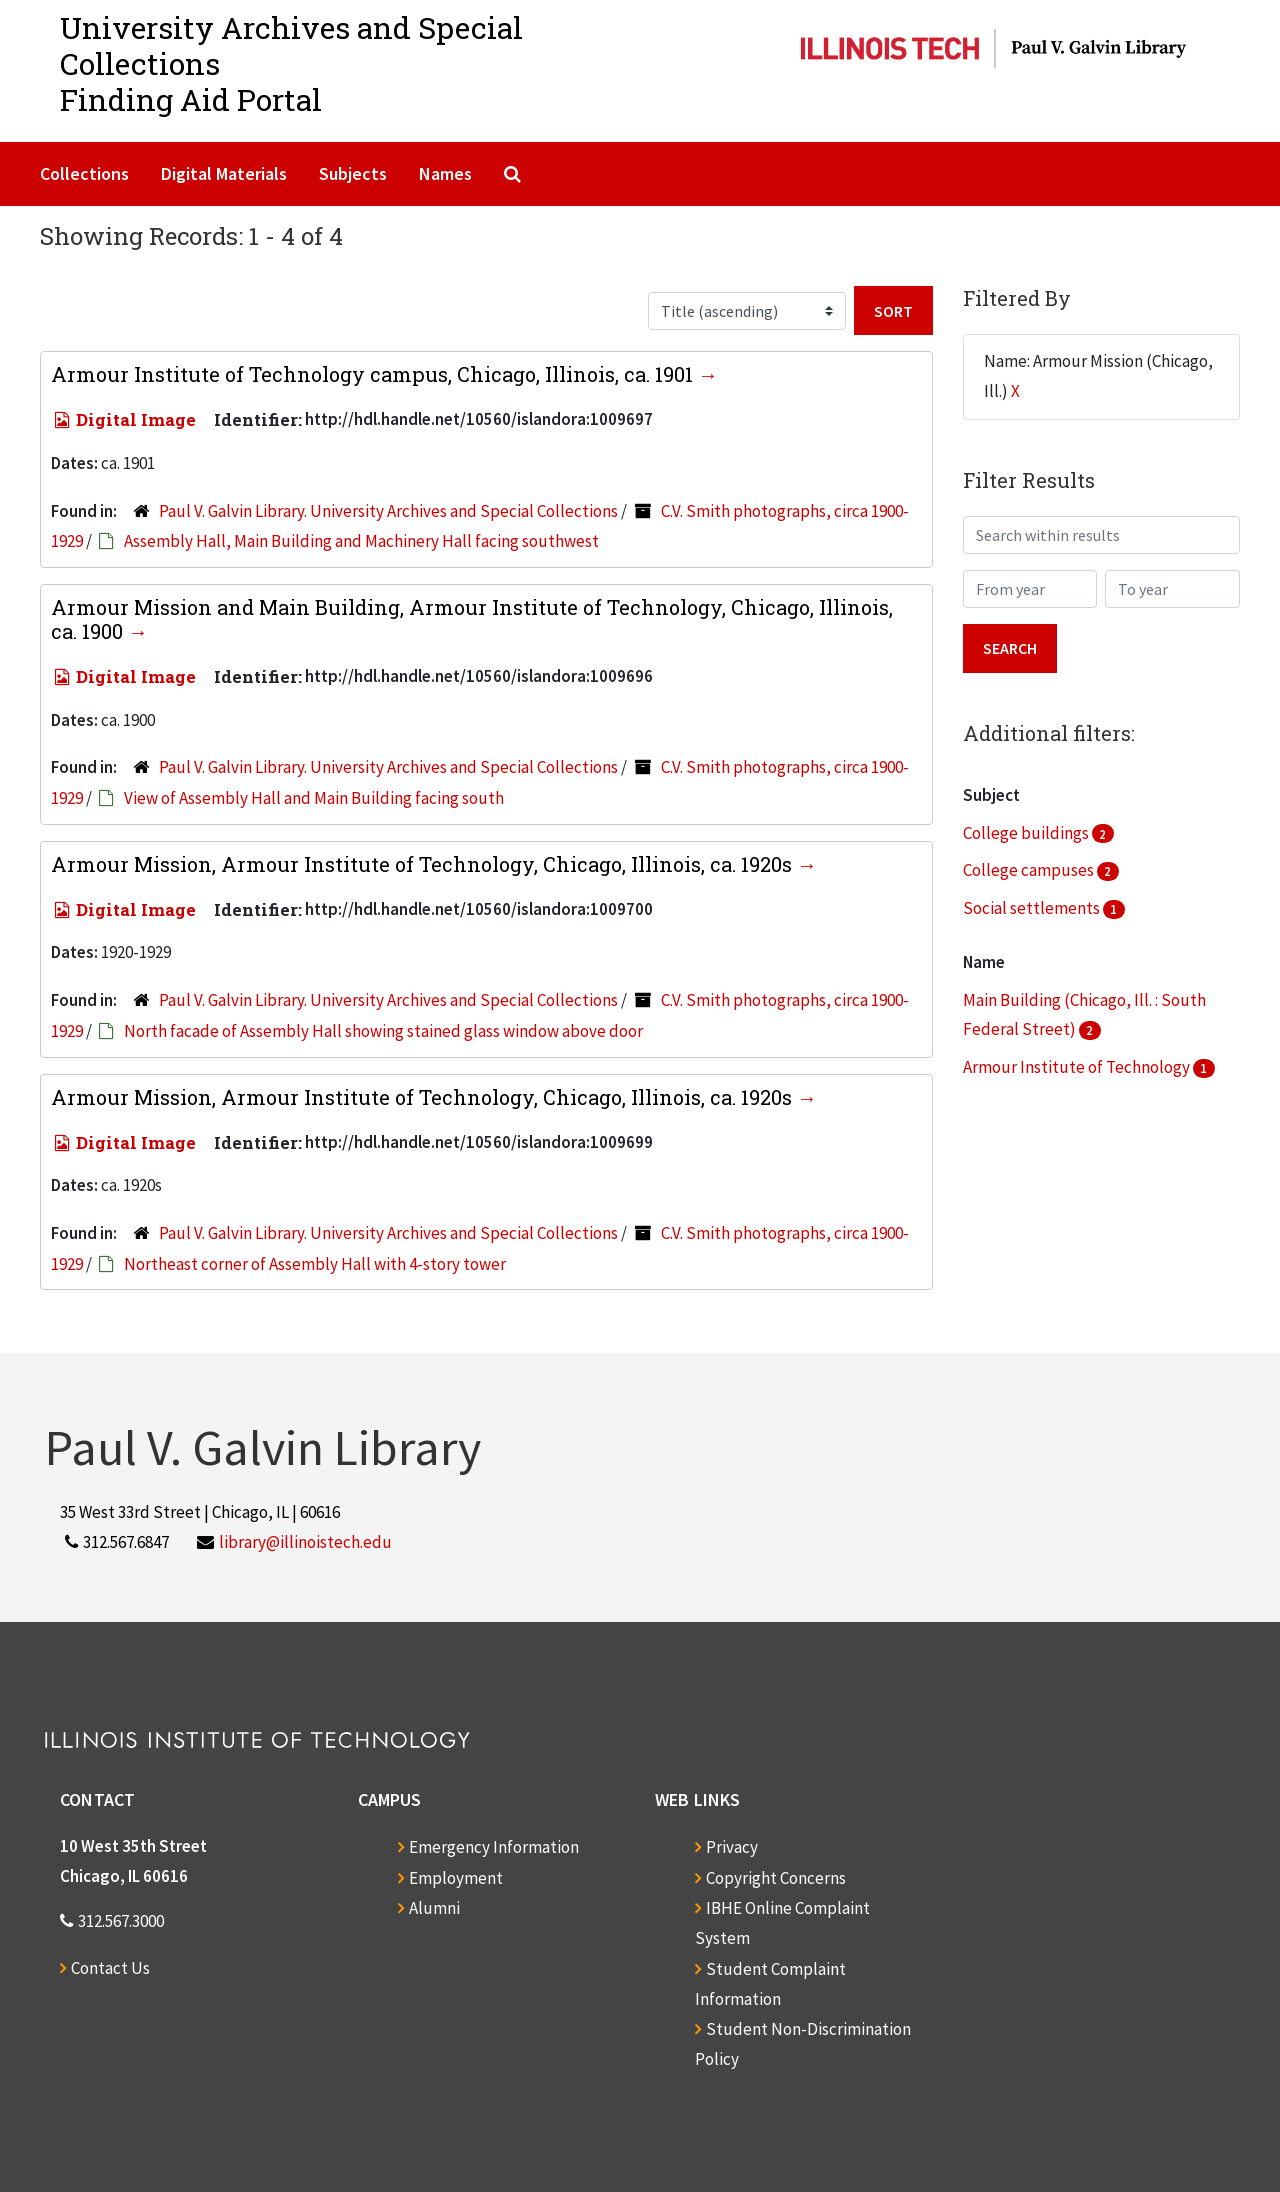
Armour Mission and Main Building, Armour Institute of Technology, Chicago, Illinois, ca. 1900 (472, 619)
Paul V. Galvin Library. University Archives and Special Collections (388, 511)
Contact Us (110, 1968)
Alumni (434, 1908)
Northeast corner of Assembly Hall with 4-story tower (315, 1264)
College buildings (1027, 833)
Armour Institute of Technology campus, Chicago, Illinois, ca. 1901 (374, 374)
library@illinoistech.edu (305, 1542)
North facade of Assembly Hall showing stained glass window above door (383, 1031)
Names (445, 173)
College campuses (1030, 870)
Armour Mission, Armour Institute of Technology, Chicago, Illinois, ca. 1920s (424, 864)
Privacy (732, 1847)
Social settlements (1033, 908)
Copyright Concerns (776, 1878)
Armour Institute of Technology (1078, 1067)
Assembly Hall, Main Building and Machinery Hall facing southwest (361, 541)
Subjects (353, 173)
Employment (456, 1878)
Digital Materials (224, 173)
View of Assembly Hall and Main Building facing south (314, 798)
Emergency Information (494, 1847)
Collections (84, 173)
